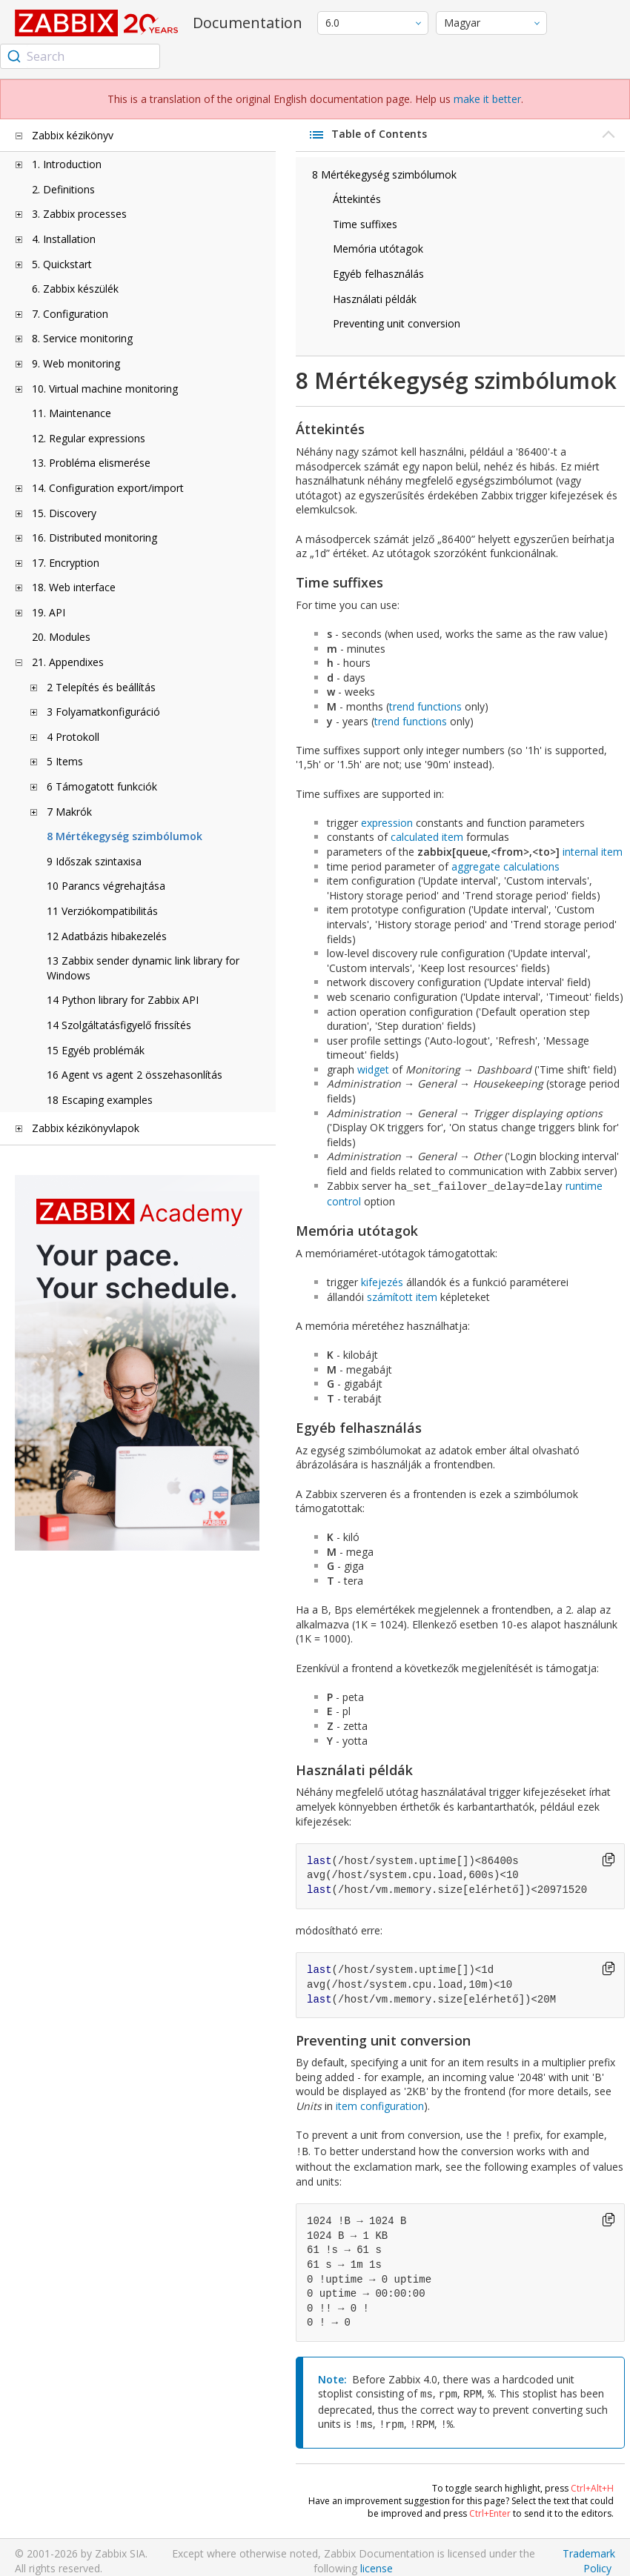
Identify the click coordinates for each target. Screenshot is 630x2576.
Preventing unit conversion (396, 323)
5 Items (65, 761)
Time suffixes (365, 224)
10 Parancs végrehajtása (106, 886)
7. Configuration (70, 314)
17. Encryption (65, 563)
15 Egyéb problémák (96, 1050)
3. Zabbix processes (79, 214)
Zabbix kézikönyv (72, 135)
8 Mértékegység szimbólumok (124, 836)
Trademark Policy (589, 2553)
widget (373, 1069)
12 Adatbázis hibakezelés (107, 936)
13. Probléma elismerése (91, 463)
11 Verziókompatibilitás (102, 911)
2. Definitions (63, 189)
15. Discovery (64, 513)
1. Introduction (67, 164)
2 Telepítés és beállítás (101, 687)
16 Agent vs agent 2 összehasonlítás (134, 1075)
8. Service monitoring (82, 338)
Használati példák (375, 299)
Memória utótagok (378, 249)
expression (387, 823)
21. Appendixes (68, 662)
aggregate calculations (505, 866)
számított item (402, 1295)
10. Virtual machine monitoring (105, 389)
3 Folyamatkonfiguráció (103, 712)
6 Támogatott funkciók (102, 786)
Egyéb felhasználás (378, 274)
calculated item (427, 837)
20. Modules (61, 637)
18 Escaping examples (100, 1100)
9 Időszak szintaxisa (94, 861)
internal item (593, 852)
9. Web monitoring (76, 363)
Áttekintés (357, 199)
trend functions (425, 706)
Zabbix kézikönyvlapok (85, 1128)
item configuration (380, 2104)
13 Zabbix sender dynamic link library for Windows (143, 967)
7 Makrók (69, 812)
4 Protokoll (73, 737)
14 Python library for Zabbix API (123, 1000)
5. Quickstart (62, 264)
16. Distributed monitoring (94, 537)
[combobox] (80, 56)
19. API (48, 612)
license (376, 2561)
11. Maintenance (71, 413)
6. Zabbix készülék (75, 289)
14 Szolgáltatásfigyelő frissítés (119, 1025)
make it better (487, 99)
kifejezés (382, 1281)
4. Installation (64, 239)
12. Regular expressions (88, 438)
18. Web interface (74, 587)
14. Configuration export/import (108, 488)
